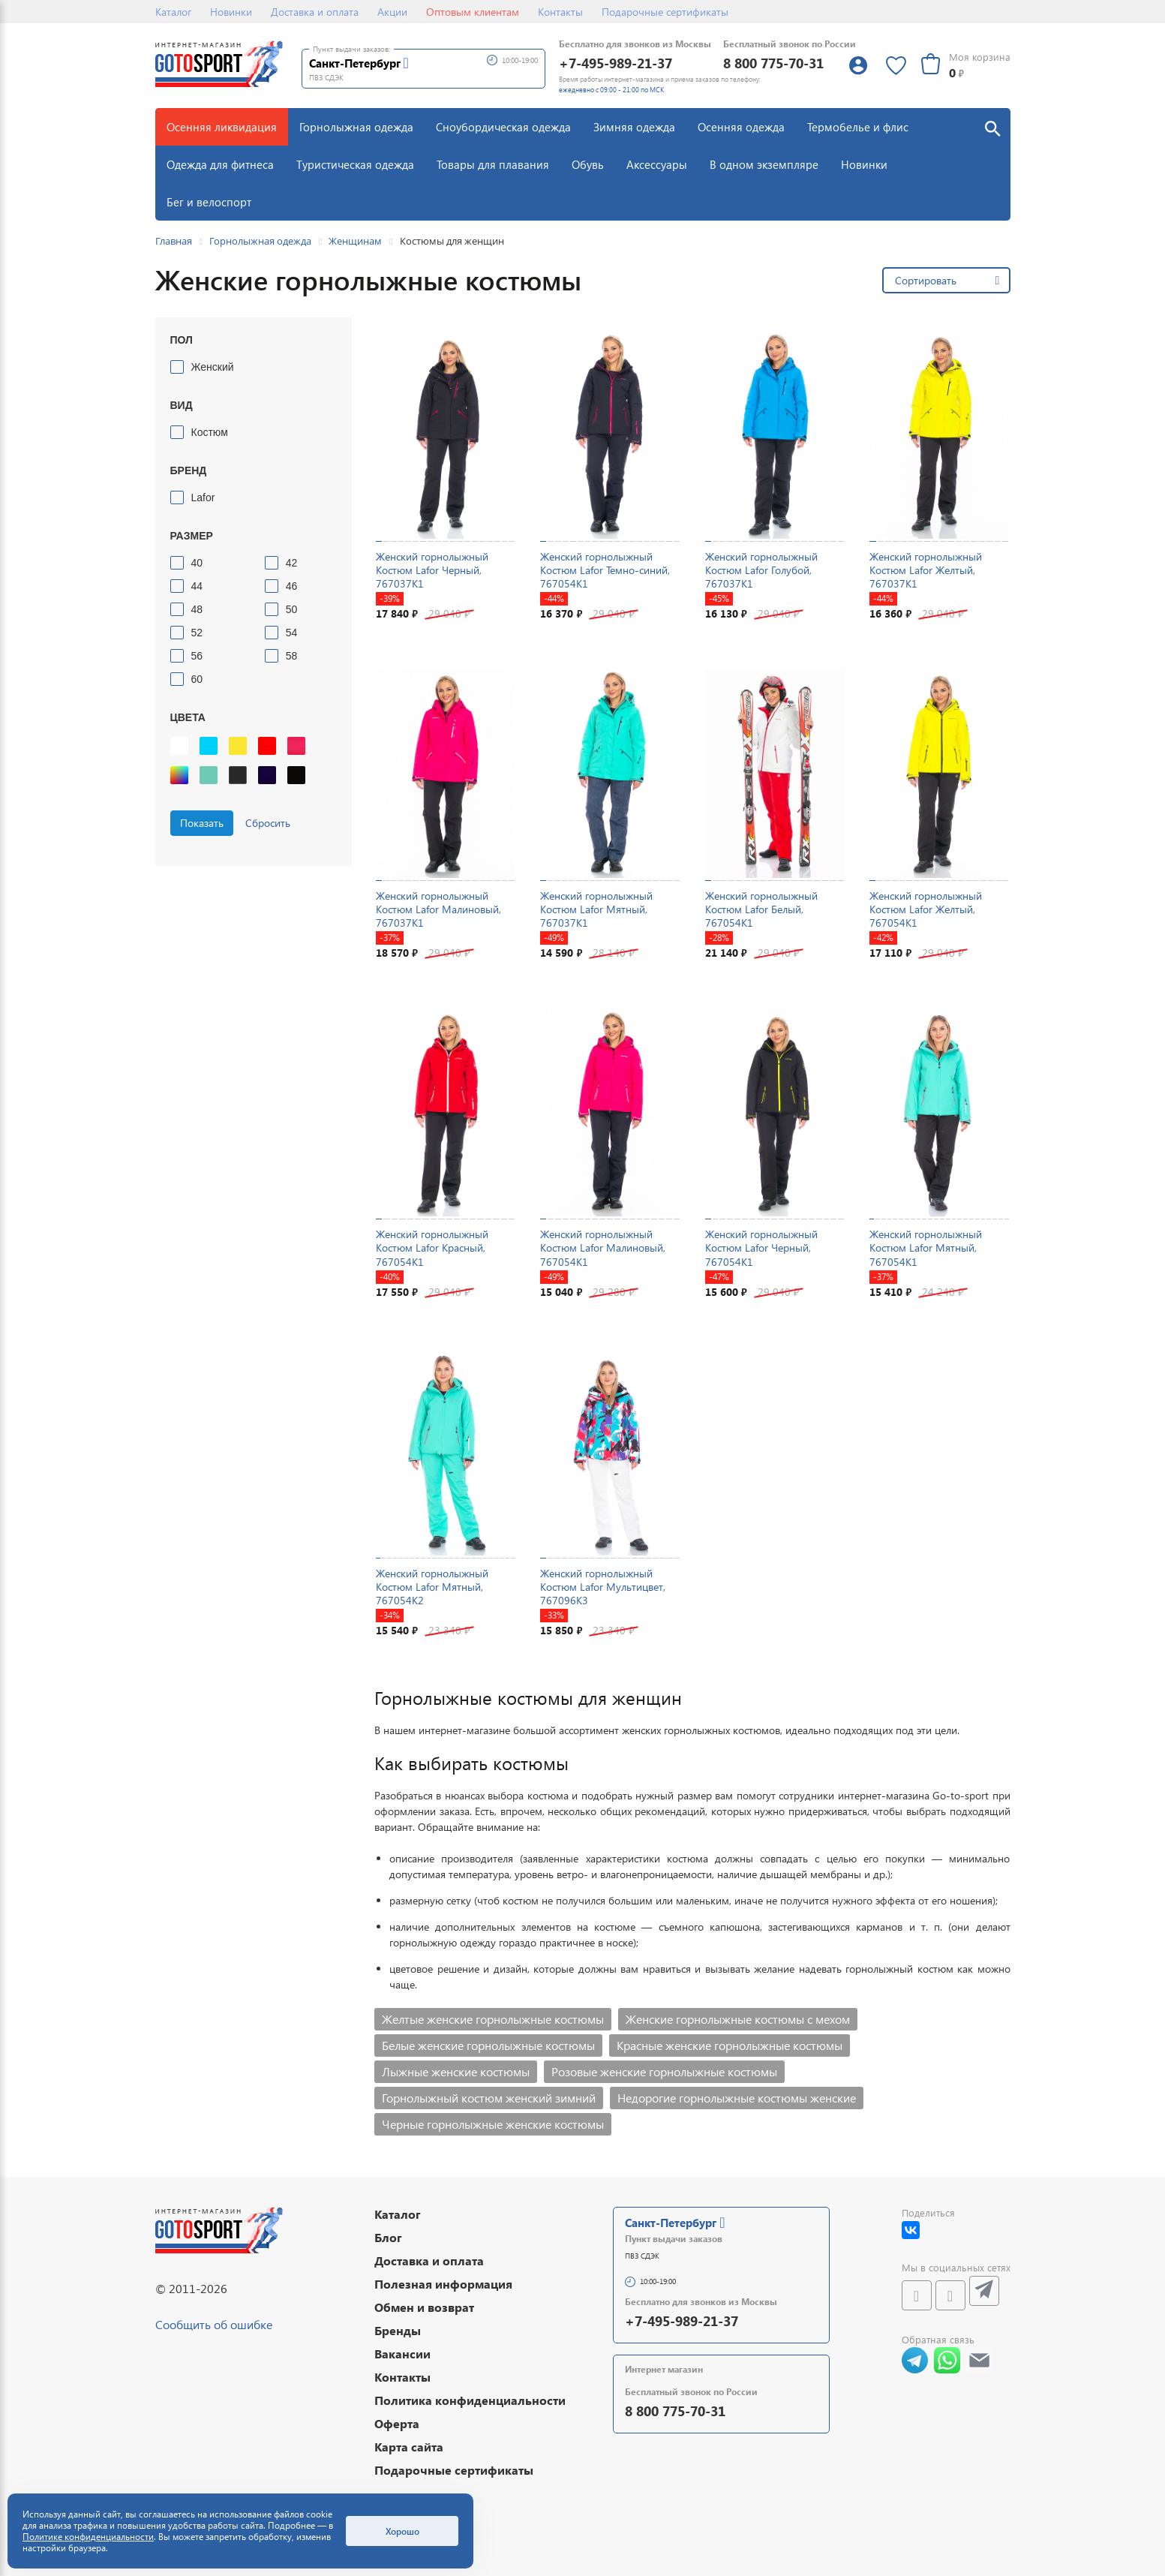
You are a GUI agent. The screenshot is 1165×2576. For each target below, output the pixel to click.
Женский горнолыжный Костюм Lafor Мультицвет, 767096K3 (602, 1586)
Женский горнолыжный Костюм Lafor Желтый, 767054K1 (925, 909)
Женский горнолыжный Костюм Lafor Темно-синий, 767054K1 (605, 570)
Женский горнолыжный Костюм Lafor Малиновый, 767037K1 (438, 909)
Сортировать (925, 280)
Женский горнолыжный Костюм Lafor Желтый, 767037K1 (925, 570)
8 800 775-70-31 (773, 62)
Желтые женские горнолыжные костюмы (493, 2019)
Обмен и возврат (424, 2307)
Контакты (560, 12)
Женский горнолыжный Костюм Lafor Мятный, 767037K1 (596, 909)
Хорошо (402, 2531)
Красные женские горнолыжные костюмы (729, 2045)
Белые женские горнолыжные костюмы (488, 2045)
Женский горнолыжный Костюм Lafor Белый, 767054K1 (761, 909)
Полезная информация (443, 2284)
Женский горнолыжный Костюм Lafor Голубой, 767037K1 (761, 570)
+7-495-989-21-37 (615, 62)
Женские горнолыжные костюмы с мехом (738, 2019)
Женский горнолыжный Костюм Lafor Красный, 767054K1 (432, 1247)
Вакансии (402, 2353)
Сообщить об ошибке (213, 2324)
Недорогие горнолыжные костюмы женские (736, 2098)
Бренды (397, 2330)
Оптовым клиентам (472, 12)
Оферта (396, 2423)
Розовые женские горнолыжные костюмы (664, 2071)
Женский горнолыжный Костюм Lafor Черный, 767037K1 (432, 570)
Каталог (173, 12)
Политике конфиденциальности (88, 2536)
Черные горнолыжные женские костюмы (493, 2124)
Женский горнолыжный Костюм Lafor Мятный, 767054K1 (925, 1247)
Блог (388, 2237)
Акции (392, 12)
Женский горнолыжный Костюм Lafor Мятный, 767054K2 (432, 1586)
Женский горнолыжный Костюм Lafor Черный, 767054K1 (761, 1247)
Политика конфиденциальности (470, 2400)
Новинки (231, 12)
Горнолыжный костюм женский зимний (489, 2098)
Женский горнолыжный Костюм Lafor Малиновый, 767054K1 (602, 1247)
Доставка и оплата (315, 12)
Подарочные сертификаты (665, 12)
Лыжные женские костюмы (456, 2071)
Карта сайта (408, 2446)
